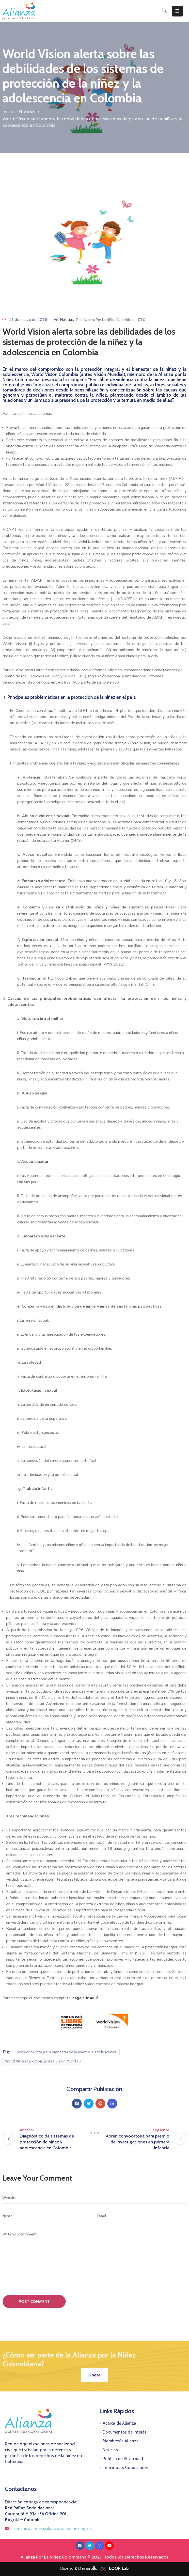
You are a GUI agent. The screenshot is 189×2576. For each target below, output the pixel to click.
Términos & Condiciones (126, 2467)
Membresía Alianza (121, 2440)
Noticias (27, 112)
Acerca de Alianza (119, 2423)
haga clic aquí (85, 1998)
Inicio (7, 112)
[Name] (47, 2216)
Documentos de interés (124, 2432)
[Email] (142, 2216)
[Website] (94, 2198)
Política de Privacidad (123, 2458)
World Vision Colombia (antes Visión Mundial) (43, 2061)
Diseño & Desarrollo (94, 2568)
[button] (94, 2375)
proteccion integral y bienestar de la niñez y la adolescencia (67, 2052)
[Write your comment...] (94, 2252)
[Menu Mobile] (177, 11)
